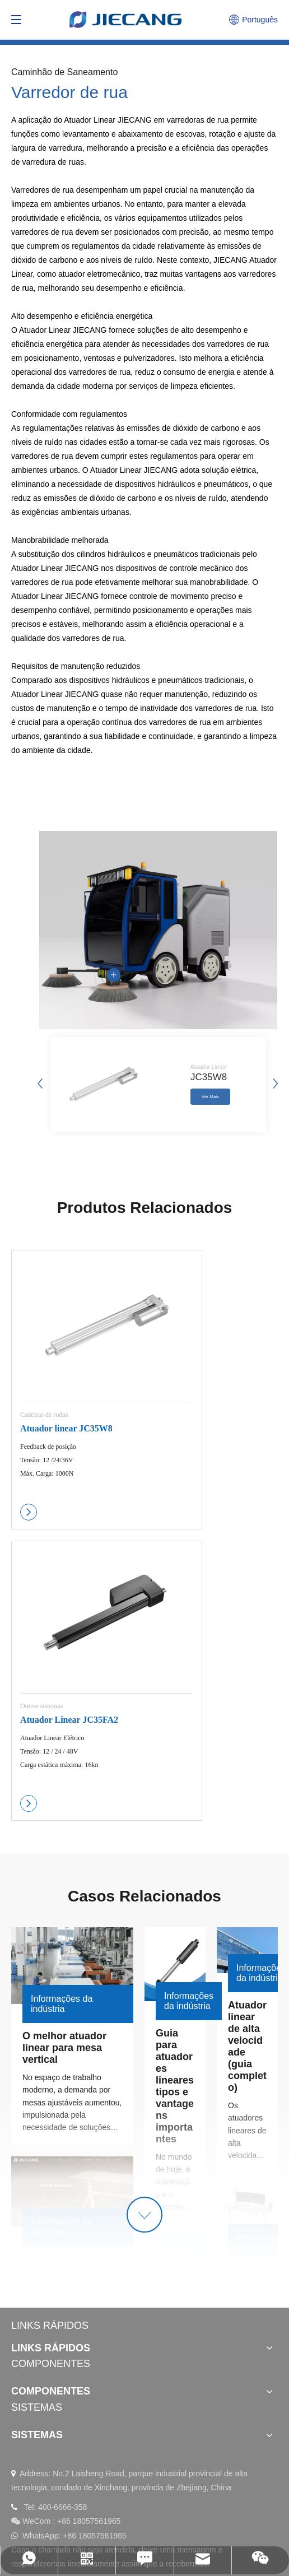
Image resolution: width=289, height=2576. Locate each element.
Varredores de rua (42, 189)
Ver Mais (210, 1099)
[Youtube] (48, 2398)
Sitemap (142, 2498)
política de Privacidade (202, 2498)
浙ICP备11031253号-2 (50, 2520)
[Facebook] (75, 2398)
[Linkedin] (21, 2398)
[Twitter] (129, 2398)
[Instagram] (102, 2398)
